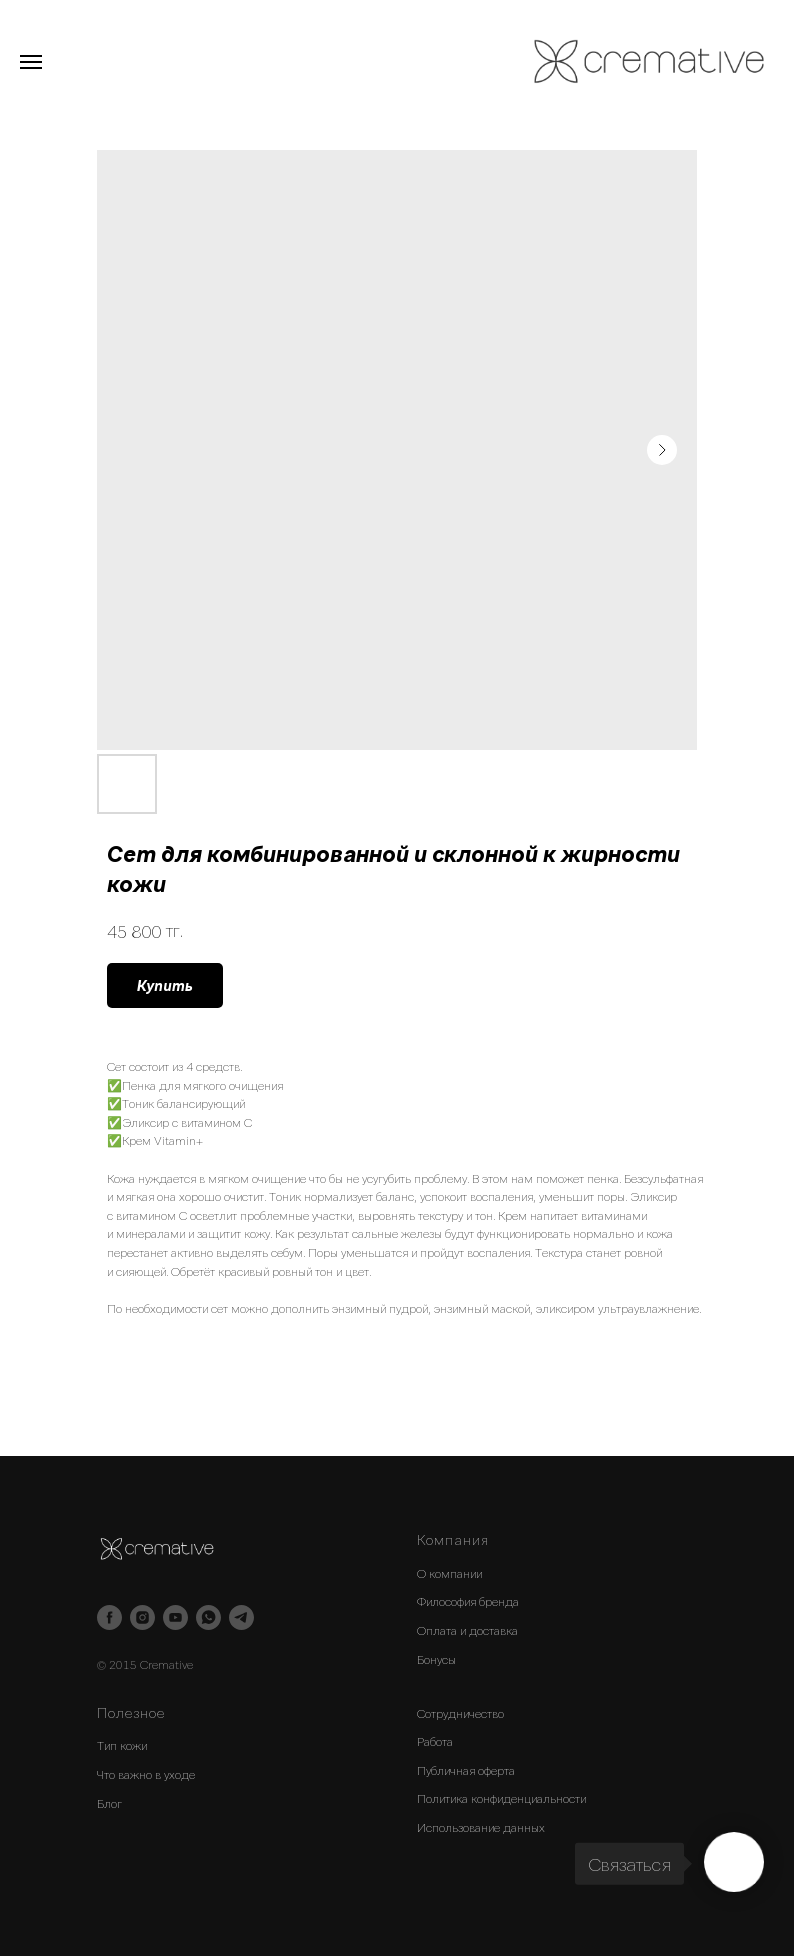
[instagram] (142, 1617)
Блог (109, 1803)
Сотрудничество (460, 1713)
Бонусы (436, 1659)
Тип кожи (122, 1745)
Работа (435, 1741)
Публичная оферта (466, 1770)
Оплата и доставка (467, 1630)
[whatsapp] (208, 1617)
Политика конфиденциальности (501, 1798)
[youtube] (175, 1617)
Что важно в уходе (146, 1774)
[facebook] (109, 1617)
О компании (449, 1573)
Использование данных (481, 1827)
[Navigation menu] (31, 62)
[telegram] (241, 1617)
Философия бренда (468, 1601)
